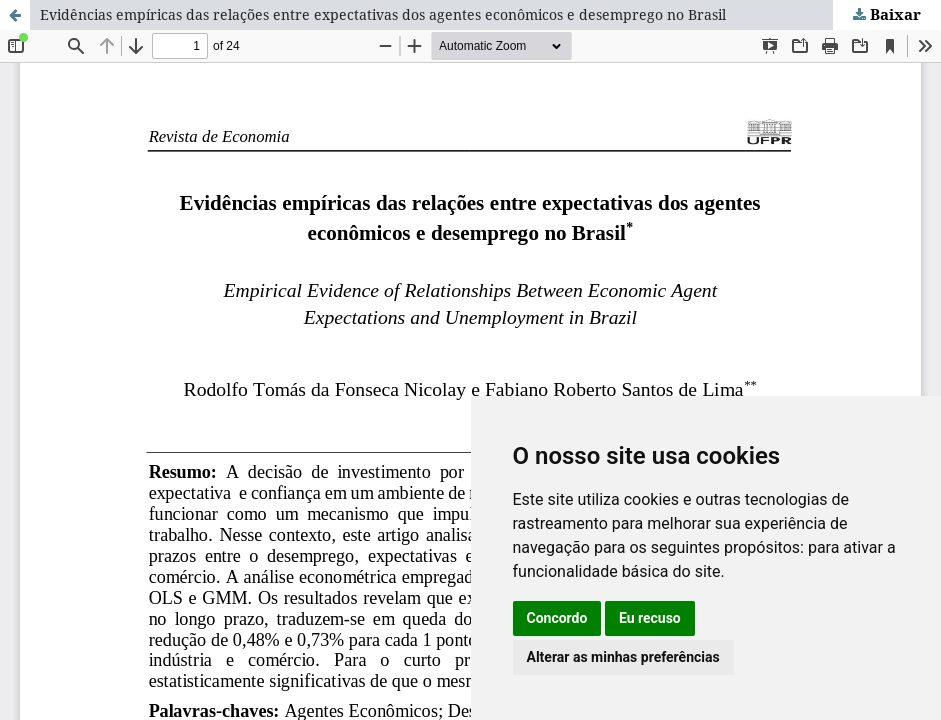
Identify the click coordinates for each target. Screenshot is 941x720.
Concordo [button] (557, 618)
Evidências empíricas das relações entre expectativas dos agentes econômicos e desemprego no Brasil (383, 14)
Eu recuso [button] (650, 618)
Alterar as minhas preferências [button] (623, 657)
